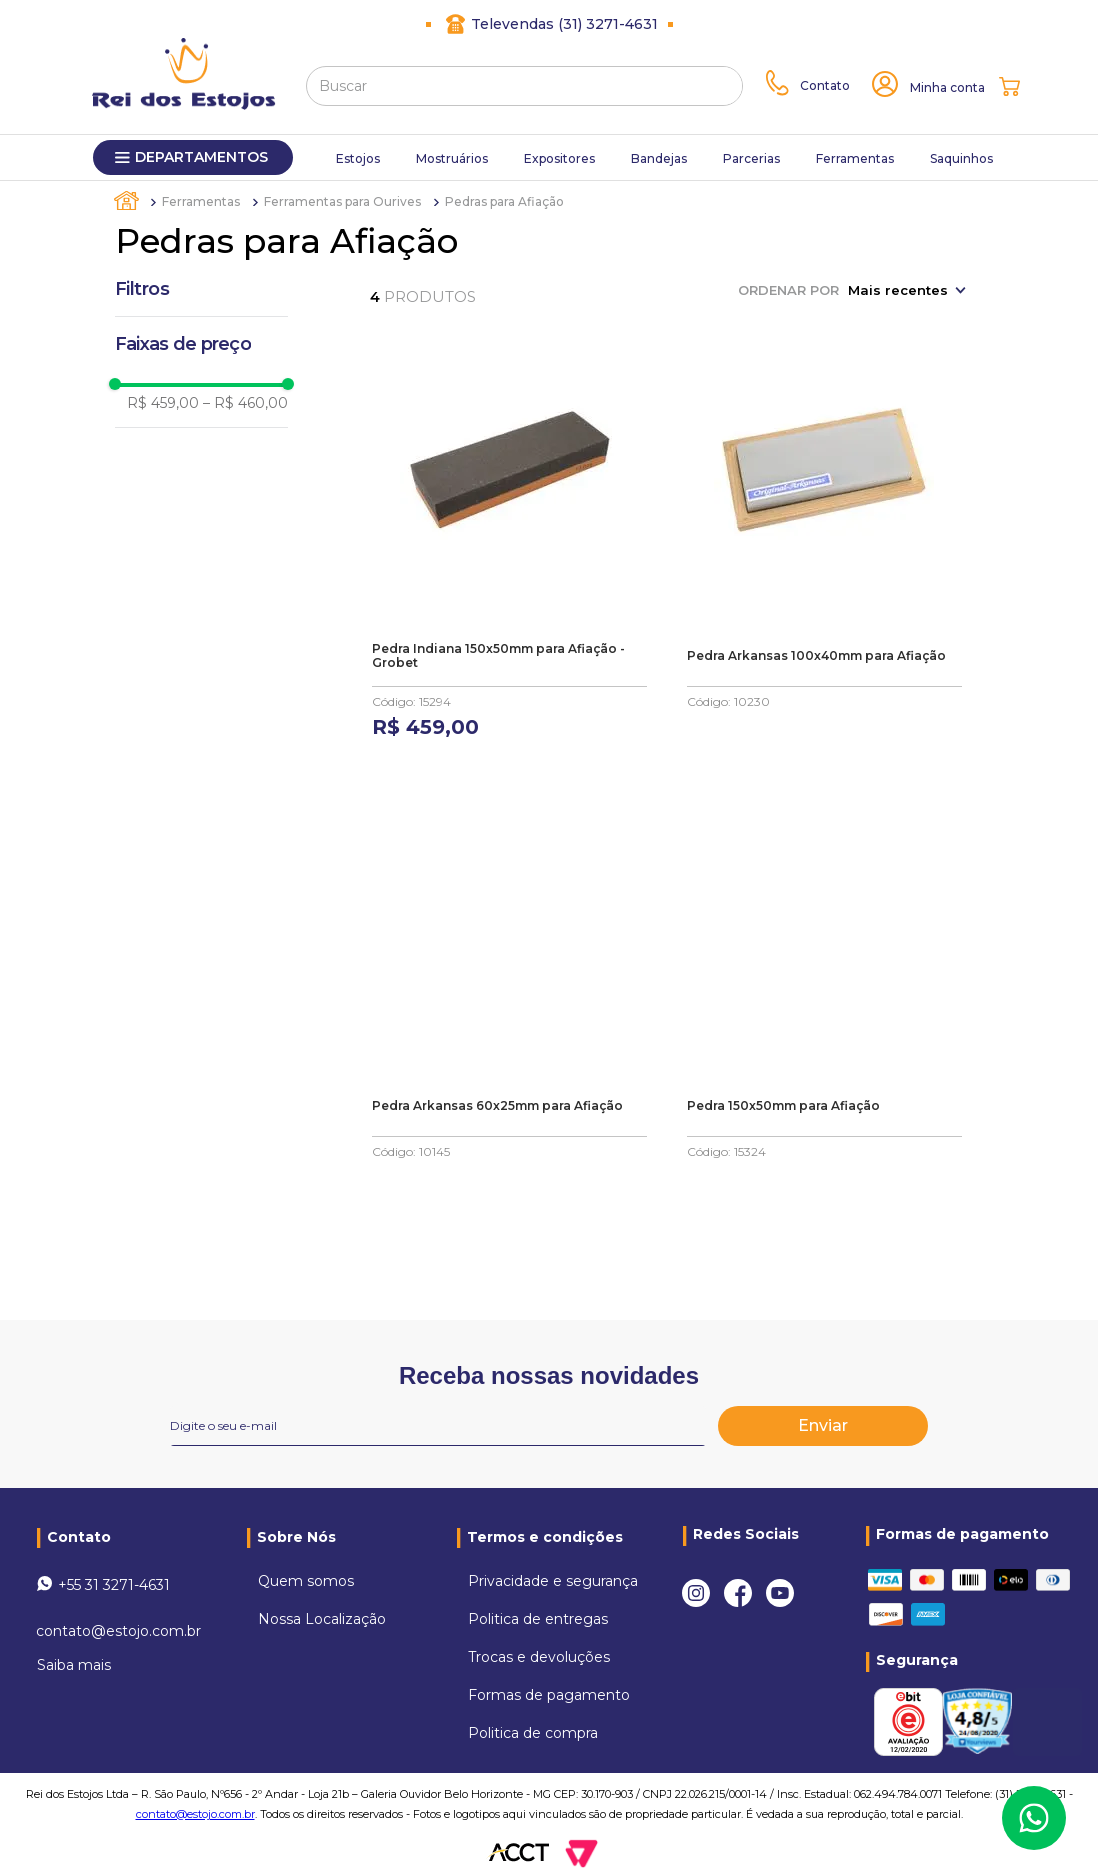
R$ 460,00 (245, 403)
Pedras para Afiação (504, 201)
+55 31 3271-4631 (114, 1585)
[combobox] (524, 86)
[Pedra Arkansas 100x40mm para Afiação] (824, 577)
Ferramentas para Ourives (342, 201)
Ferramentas (201, 201)
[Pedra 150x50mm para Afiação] (824, 1027)
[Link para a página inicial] (128, 201)
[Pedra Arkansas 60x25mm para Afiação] (509, 1027)
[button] (202, 344)
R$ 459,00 (163, 403)
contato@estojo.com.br (118, 1631)
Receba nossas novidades (549, 1375)
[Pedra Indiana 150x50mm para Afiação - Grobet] (509, 577)
